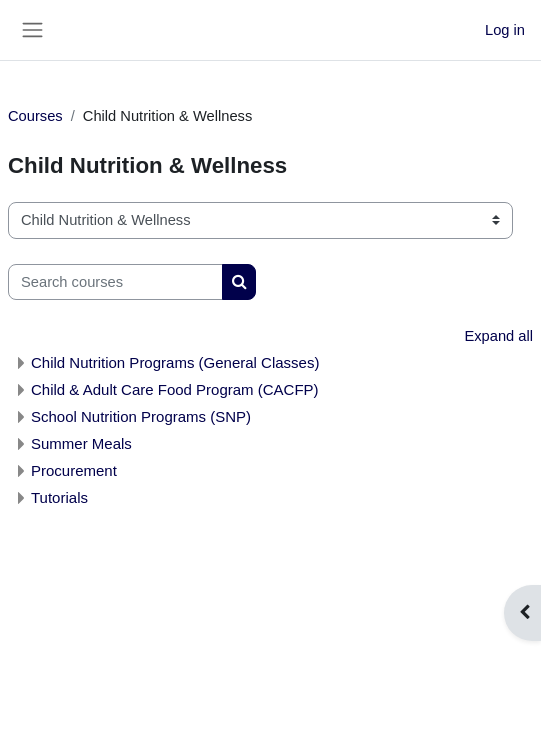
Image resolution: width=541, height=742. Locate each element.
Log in (505, 30)
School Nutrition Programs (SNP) (141, 416)
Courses (35, 116)
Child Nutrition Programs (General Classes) (175, 362)
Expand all (498, 336)
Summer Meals (81, 443)
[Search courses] (115, 282)
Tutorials (59, 497)
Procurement (74, 470)
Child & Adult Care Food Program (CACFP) (175, 389)
